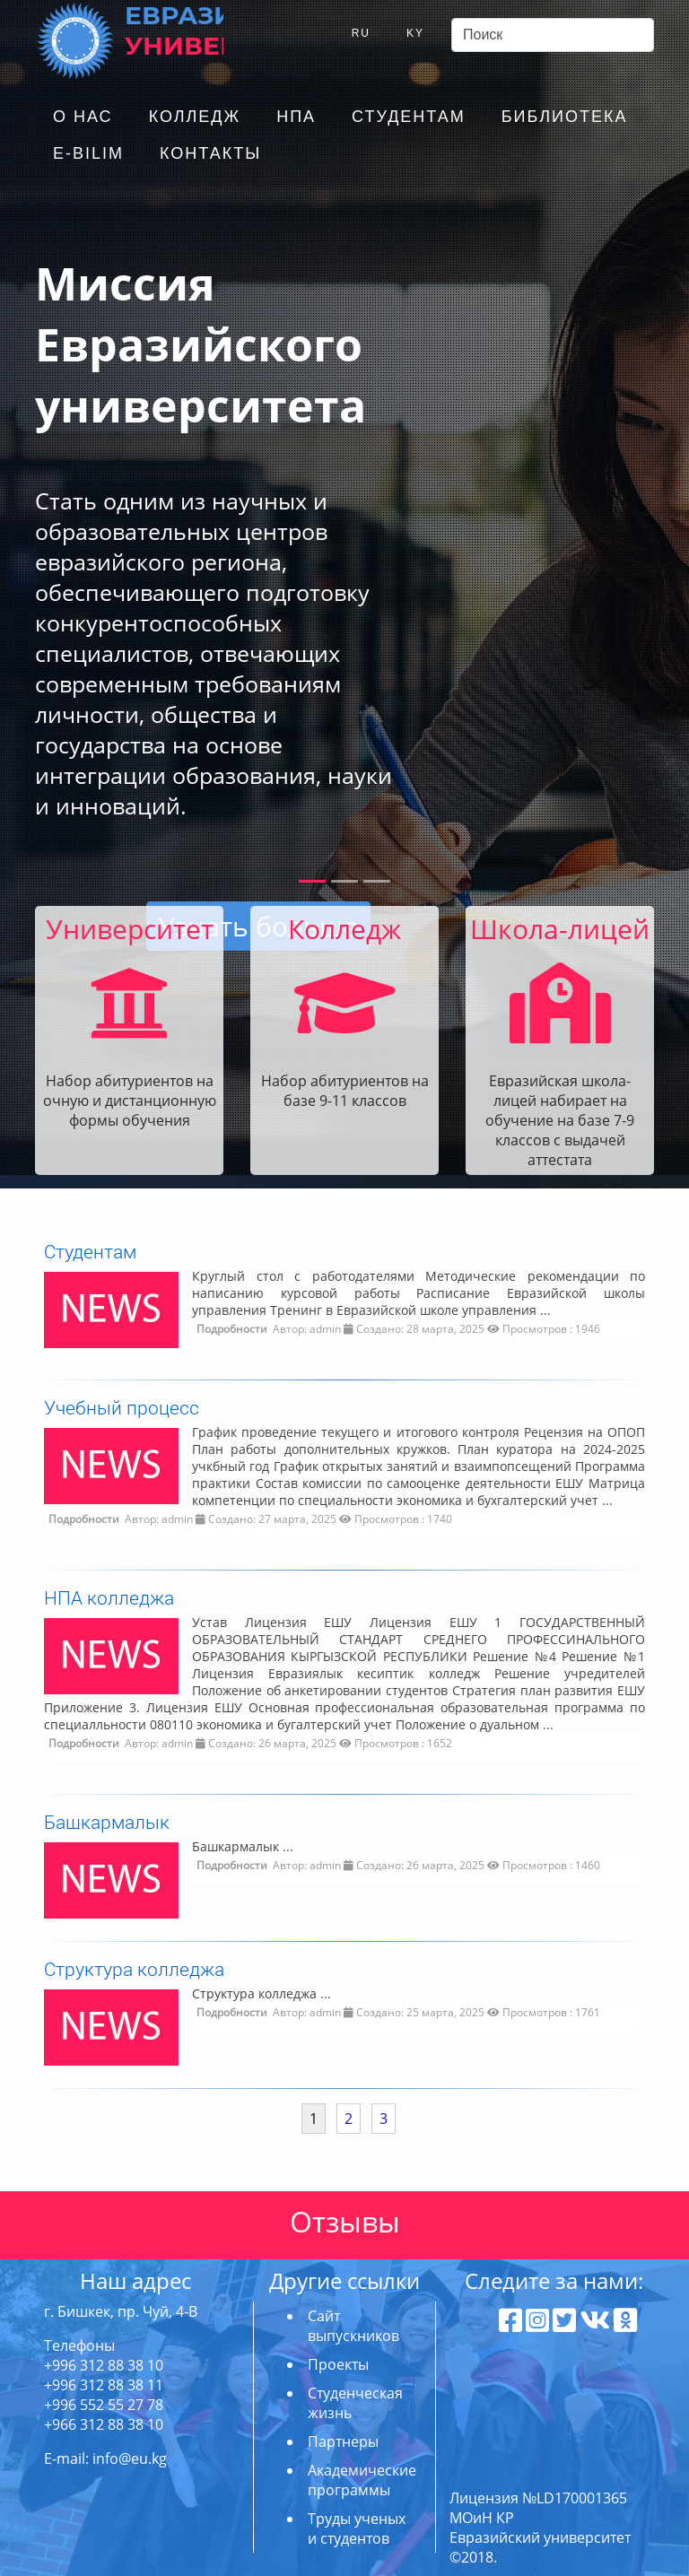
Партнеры (343, 2441)
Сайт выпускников (353, 2325)
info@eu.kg (129, 2458)
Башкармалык (107, 1822)
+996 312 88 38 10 (103, 2365)
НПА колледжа (109, 1597)
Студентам (409, 117)
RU (361, 33)
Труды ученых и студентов (357, 2528)
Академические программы (362, 2480)
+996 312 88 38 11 (103, 2385)
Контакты (210, 153)
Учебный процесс (121, 1407)
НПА (296, 117)
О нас (83, 117)
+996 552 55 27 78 (103, 2405)
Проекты (338, 2364)
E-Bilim (88, 153)
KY (415, 33)
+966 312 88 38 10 (103, 2424)
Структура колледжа (134, 1969)
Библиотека (564, 117)
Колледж (195, 117)
